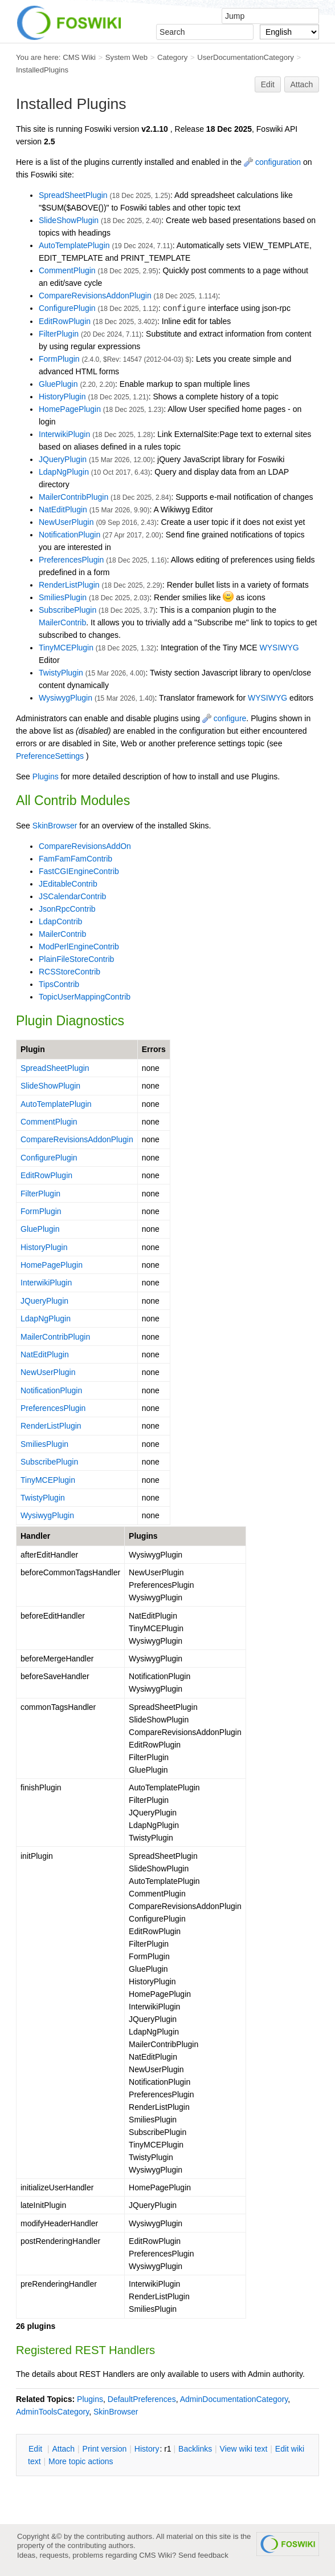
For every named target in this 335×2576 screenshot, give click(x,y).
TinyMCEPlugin (66, 647)
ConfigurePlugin (67, 308)
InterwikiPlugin (64, 434)
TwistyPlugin (61, 672)
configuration (272, 162)
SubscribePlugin (67, 609)
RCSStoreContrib (69, 971)
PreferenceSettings (50, 756)
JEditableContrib (68, 883)
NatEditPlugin (63, 509)
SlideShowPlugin (69, 220)
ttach (63, 2448)
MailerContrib (62, 622)
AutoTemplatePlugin (74, 245)
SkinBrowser (54, 825)
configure (224, 718)
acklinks (195, 2448)
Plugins (45, 776)
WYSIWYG (279, 647)
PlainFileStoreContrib (76, 959)
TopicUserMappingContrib (84, 996)
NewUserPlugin (66, 522)
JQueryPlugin (63, 459)
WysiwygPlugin (65, 697)
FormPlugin (59, 358)
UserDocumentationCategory (245, 57)
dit (36, 2448)
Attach (302, 84)
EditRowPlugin (65, 321)
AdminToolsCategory (52, 2411)
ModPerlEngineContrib (79, 946)
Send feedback (203, 2555)
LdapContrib (60, 921)
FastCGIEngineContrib (79, 871)
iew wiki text (244, 2448)
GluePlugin (58, 384)
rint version (105, 2448)
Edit (268, 84)
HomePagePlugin (70, 409)
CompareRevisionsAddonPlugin (95, 295)
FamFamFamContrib (75, 858)
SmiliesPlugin (63, 597)
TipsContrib (59, 984)
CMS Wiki (79, 57)
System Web (126, 57)
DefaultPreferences (142, 2399)
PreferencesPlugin (71, 559)
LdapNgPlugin (64, 471)
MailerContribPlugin (73, 497)
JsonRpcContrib (67, 908)
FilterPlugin (59, 333)
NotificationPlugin (69, 534)
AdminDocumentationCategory (234, 2399)
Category (172, 57)
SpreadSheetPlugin (73, 195)
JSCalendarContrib (72, 896)
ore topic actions (80, 2461)
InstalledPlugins (42, 70)
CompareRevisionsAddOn (85, 846)
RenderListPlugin (69, 584)
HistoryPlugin (62, 396)
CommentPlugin (67, 270)
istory (147, 2448)
